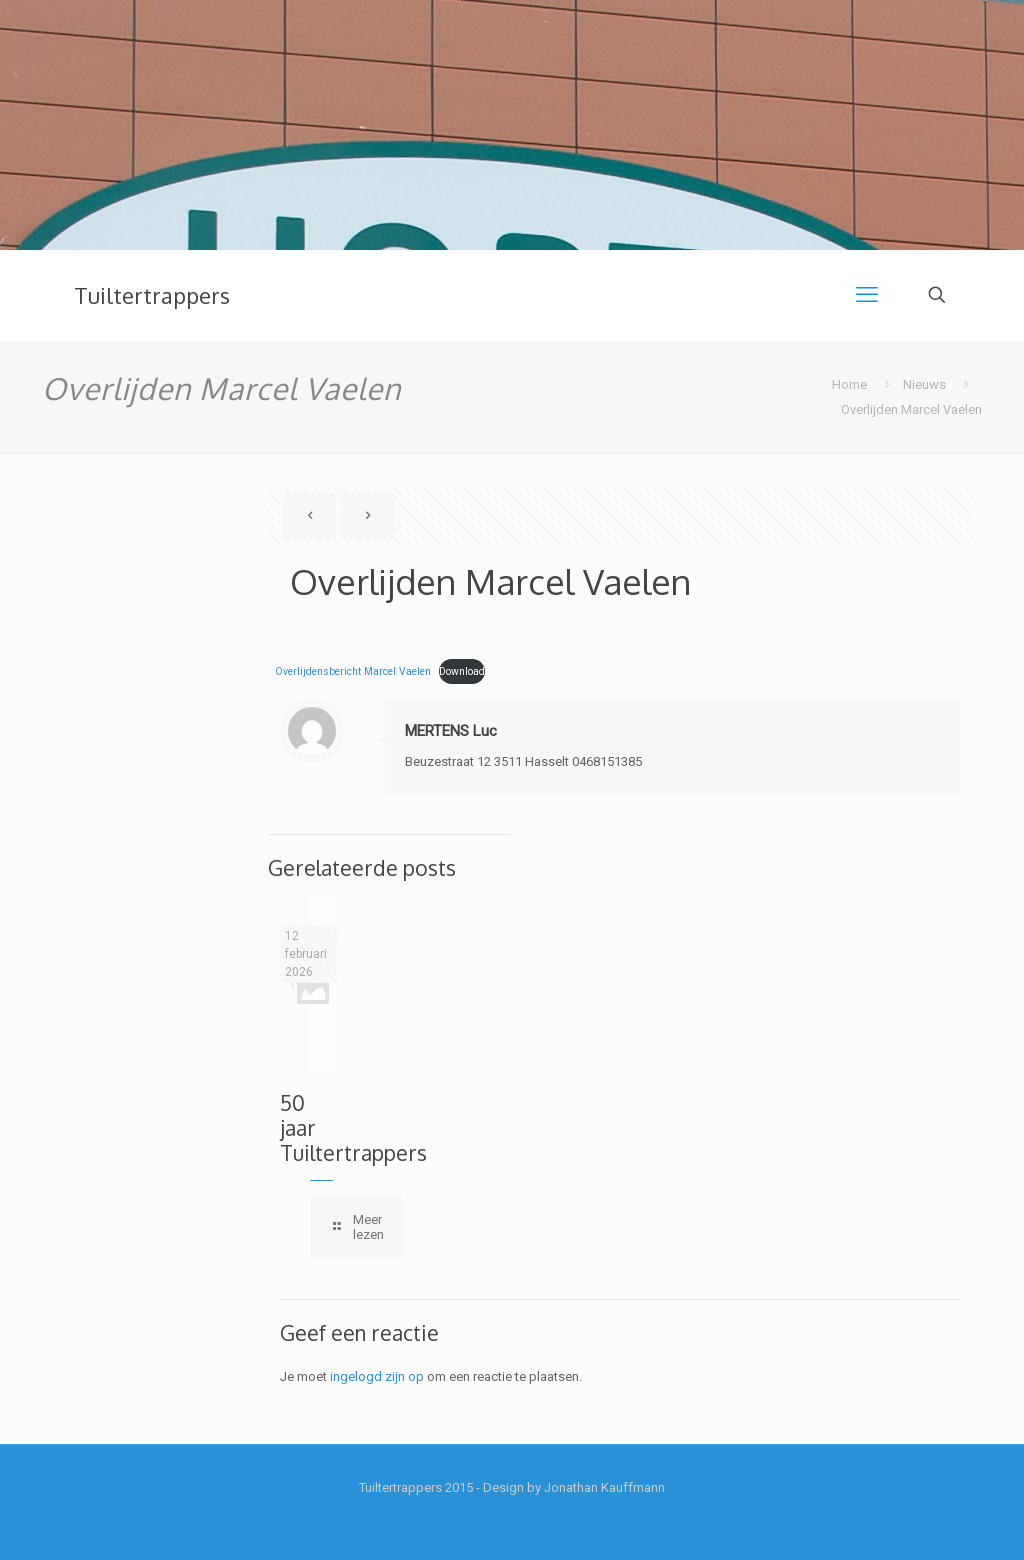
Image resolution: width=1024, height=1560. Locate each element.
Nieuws (924, 384)
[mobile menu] (867, 295)
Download (462, 671)
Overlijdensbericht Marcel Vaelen (353, 671)
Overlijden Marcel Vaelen (911, 409)
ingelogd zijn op (377, 1376)
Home (849, 384)
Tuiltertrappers (152, 295)
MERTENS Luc (451, 731)
